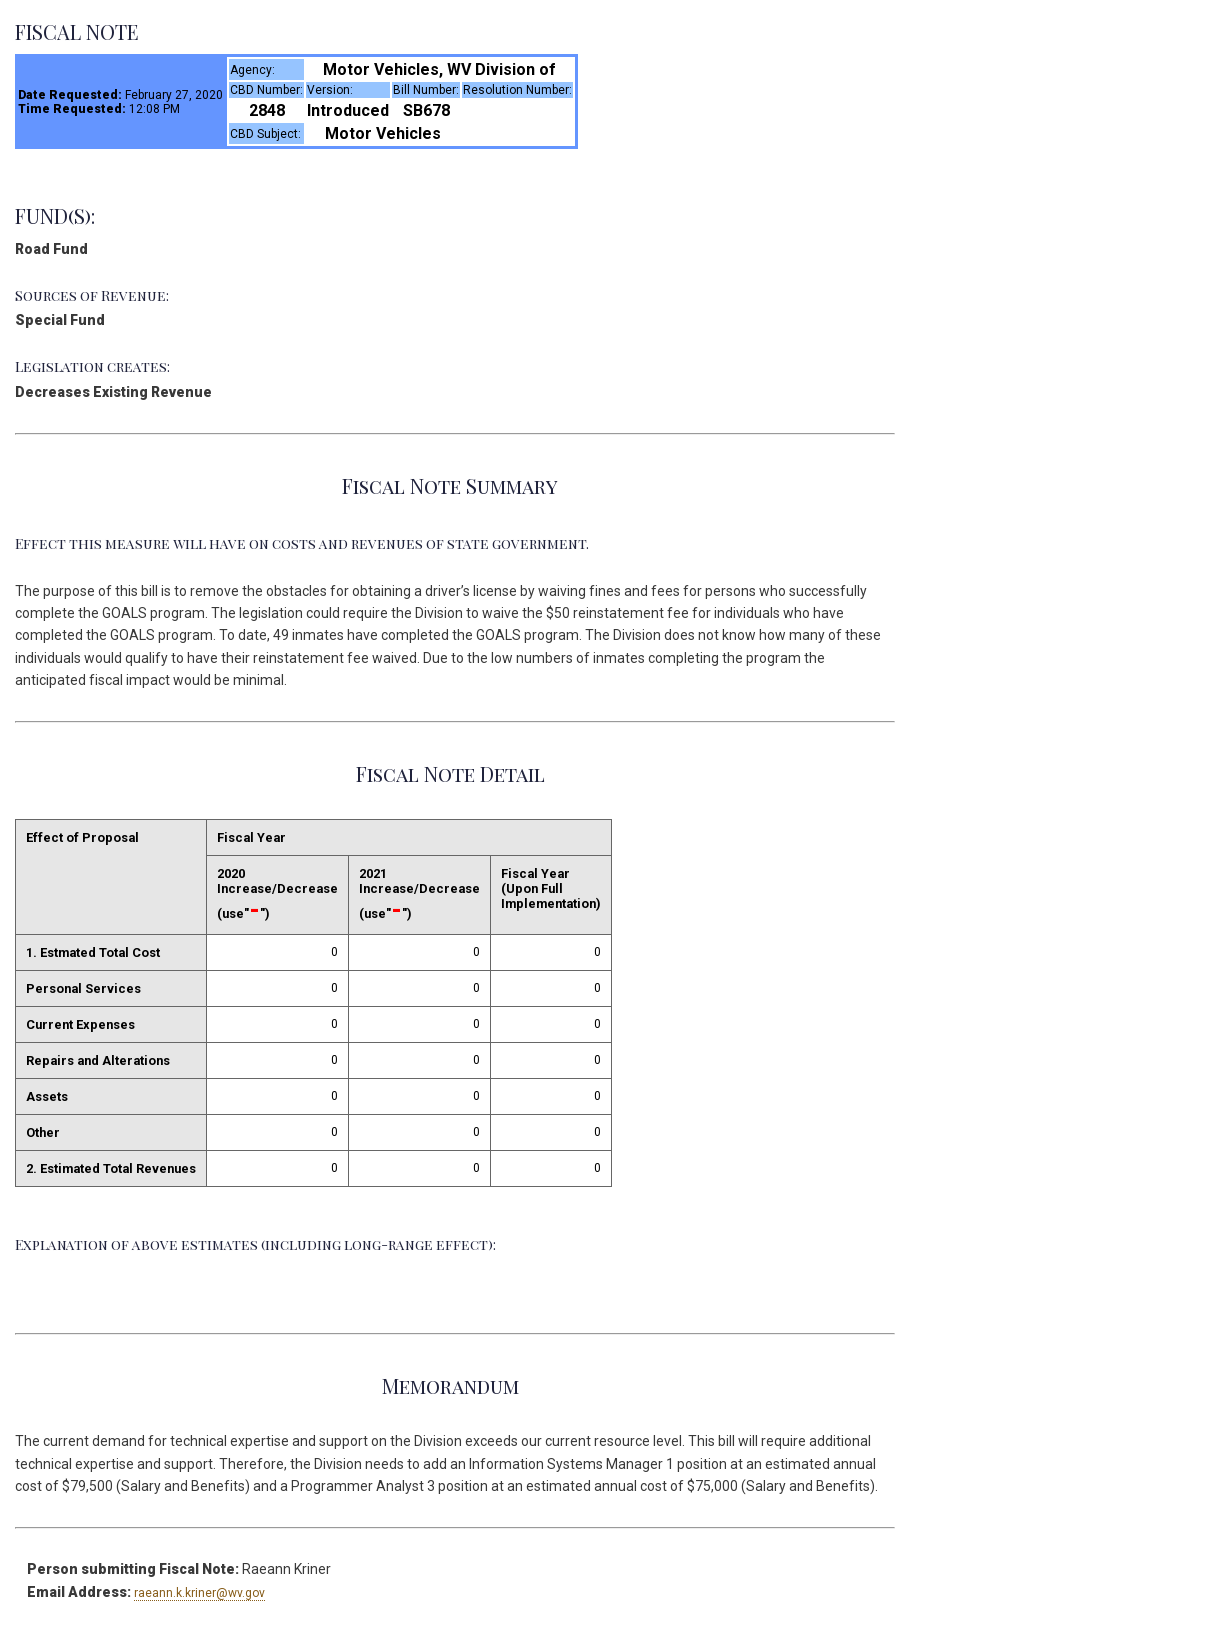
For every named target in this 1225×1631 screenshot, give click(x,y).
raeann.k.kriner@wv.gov (199, 1593)
